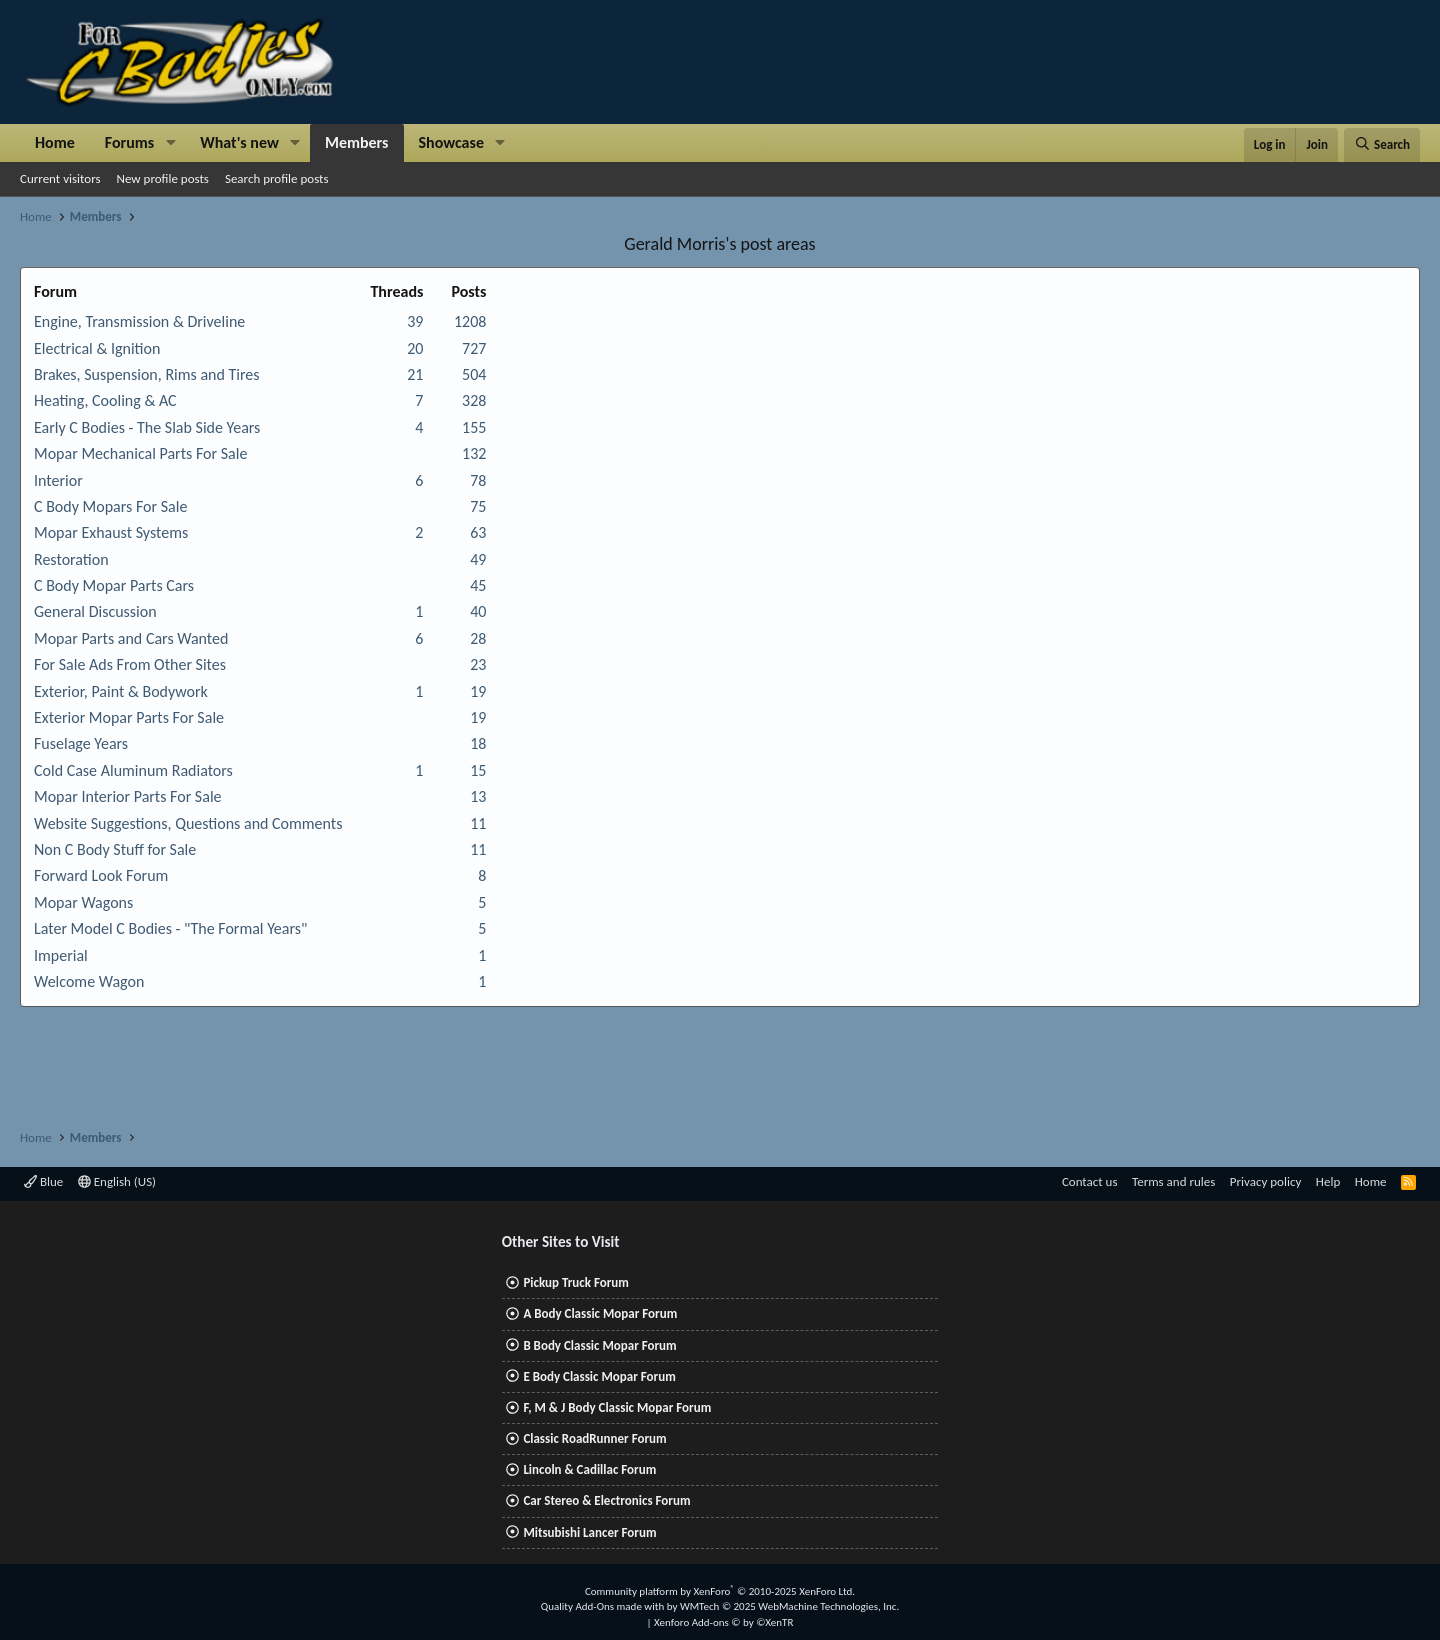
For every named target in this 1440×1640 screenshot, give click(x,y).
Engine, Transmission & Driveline (139, 321)
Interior (58, 480)
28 (478, 638)
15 (478, 770)
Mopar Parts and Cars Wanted (131, 638)
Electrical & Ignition (97, 348)
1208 (470, 321)
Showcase (451, 142)
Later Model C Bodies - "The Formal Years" (170, 928)
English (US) (117, 1181)
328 (474, 400)
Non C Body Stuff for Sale (115, 849)
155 (474, 427)
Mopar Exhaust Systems (111, 532)
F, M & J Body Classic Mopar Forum (617, 1407)
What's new (239, 142)
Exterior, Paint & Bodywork (121, 691)
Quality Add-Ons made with (604, 1606)
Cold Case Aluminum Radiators (133, 770)
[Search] (1382, 145)
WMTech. (789, 1606)
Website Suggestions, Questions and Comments (188, 823)
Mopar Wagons (83, 902)
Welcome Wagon (89, 981)
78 (478, 480)
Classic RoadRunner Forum (594, 1438)
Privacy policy (1266, 1181)
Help (1328, 1181)
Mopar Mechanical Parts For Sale (140, 453)
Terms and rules (1173, 1181)
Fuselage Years (81, 743)
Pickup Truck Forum (575, 1282)
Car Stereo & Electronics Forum (606, 1500)
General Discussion (95, 611)
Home (55, 142)
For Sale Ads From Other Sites (130, 664)
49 (478, 559)
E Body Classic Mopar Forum (599, 1376)
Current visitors (60, 178)
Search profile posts (277, 178)
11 (478, 823)
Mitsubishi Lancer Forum (589, 1532)
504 (474, 374)
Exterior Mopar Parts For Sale (129, 717)
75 (478, 506)
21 (415, 374)
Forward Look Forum (101, 875)
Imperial (61, 955)
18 (478, 743)
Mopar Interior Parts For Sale (128, 796)
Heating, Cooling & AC (105, 400)
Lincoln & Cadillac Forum (589, 1469)
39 (415, 321)
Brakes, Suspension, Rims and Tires (147, 374)
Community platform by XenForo (720, 1591)
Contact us (1090, 1181)
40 (478, 611)
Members (357, 142)
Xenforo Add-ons (723, 1622)
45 (478, 585)
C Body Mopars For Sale (110, 506)
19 (478, 691)
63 (478, 532)
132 (474, 453)
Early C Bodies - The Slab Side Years (147, 427)
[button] (170, 143)
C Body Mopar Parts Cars (114, 585)
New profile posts (163, 178)
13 (478, 796)
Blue (43, 1181)
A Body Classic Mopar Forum (600, 1313)
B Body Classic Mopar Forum (599, 1345)
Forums (129, 142)
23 (478, 664)
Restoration (71, 559)
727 (474, 348)
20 (415, 348)
